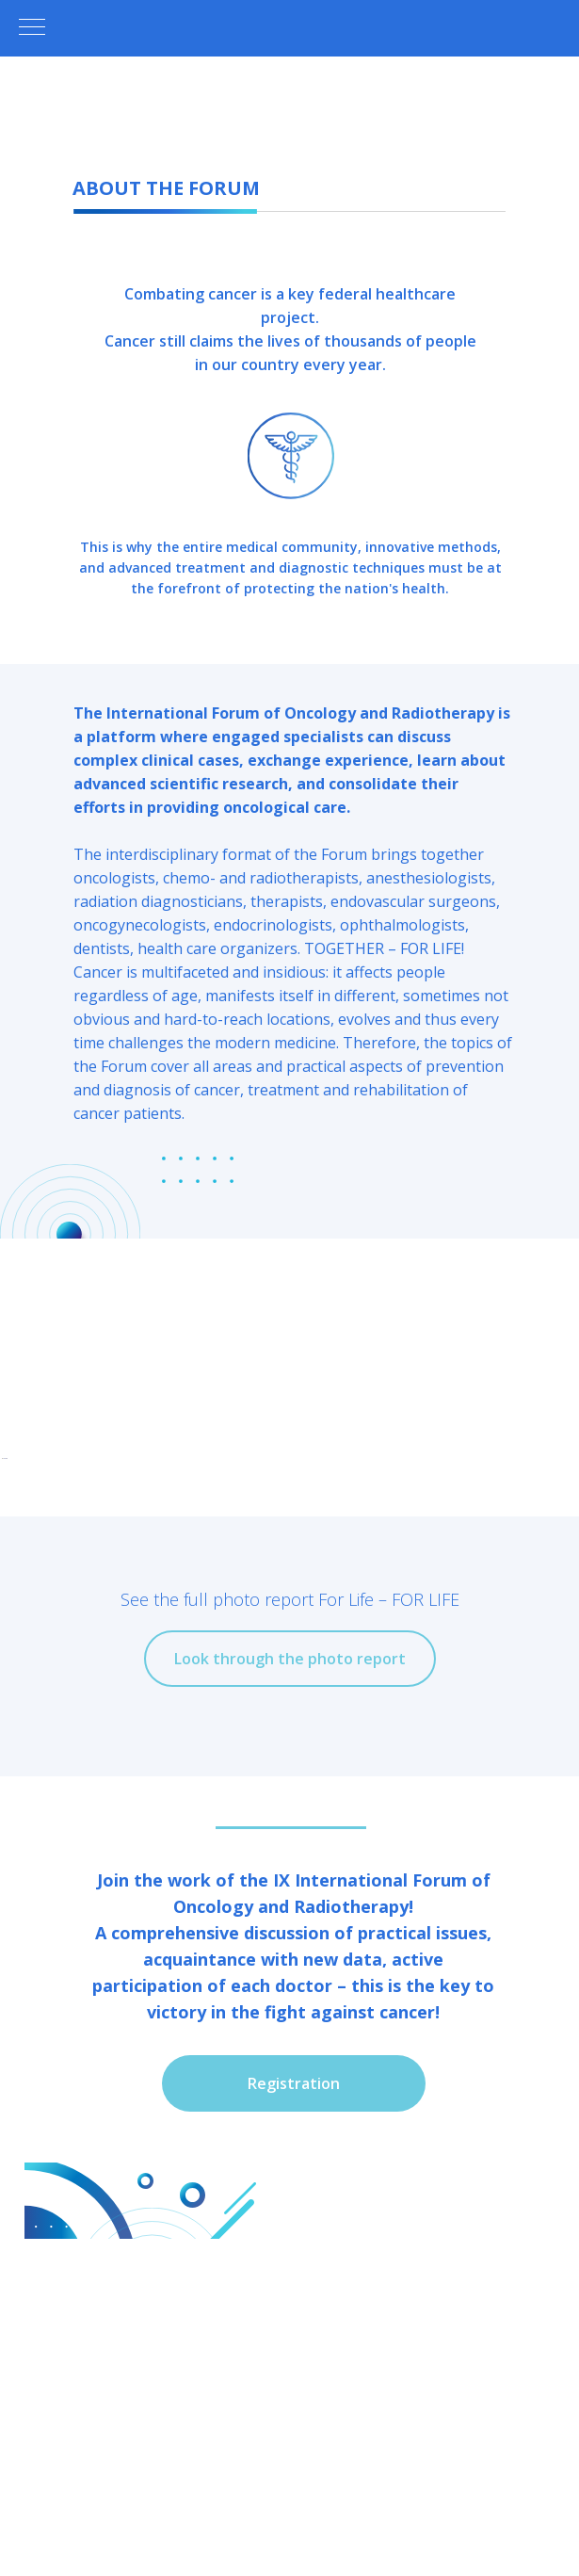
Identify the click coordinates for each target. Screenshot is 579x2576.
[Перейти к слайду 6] (324, 1768)
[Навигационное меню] (32, 28)
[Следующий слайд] (563, 1627)
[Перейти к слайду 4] (290, 1768)
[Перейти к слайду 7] (341, 1768)
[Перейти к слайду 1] (239, 1768)
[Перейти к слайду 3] (273, 1768)
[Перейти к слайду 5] (307, 1768)
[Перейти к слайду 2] (256, 1768)
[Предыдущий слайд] (16, 1627)
